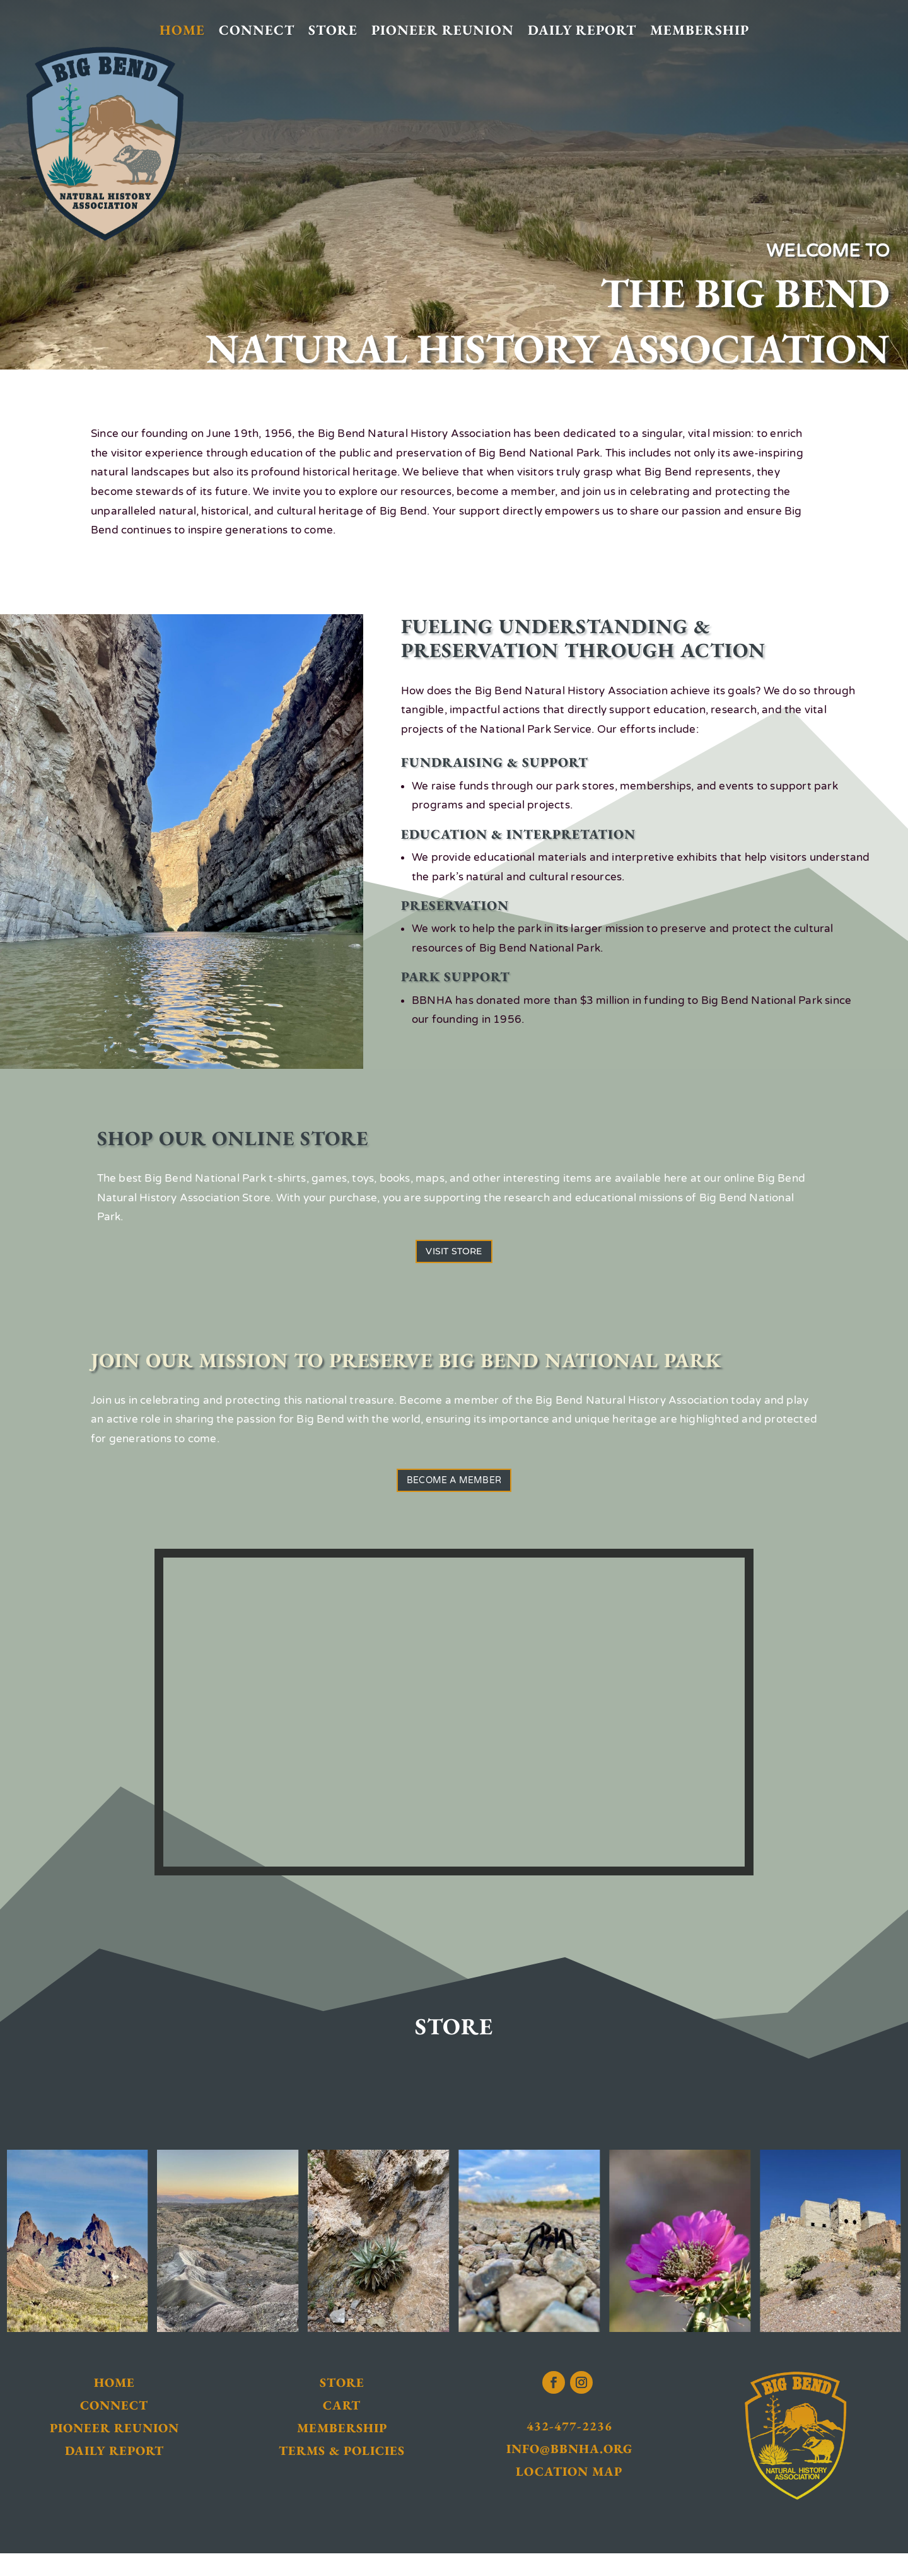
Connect (256, 30)
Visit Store (453, 1257)
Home (182, 30)
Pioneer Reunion (442, 30)
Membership (699, 30)
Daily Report (582, 30)
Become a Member (454, 1497)
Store (333, 30)
